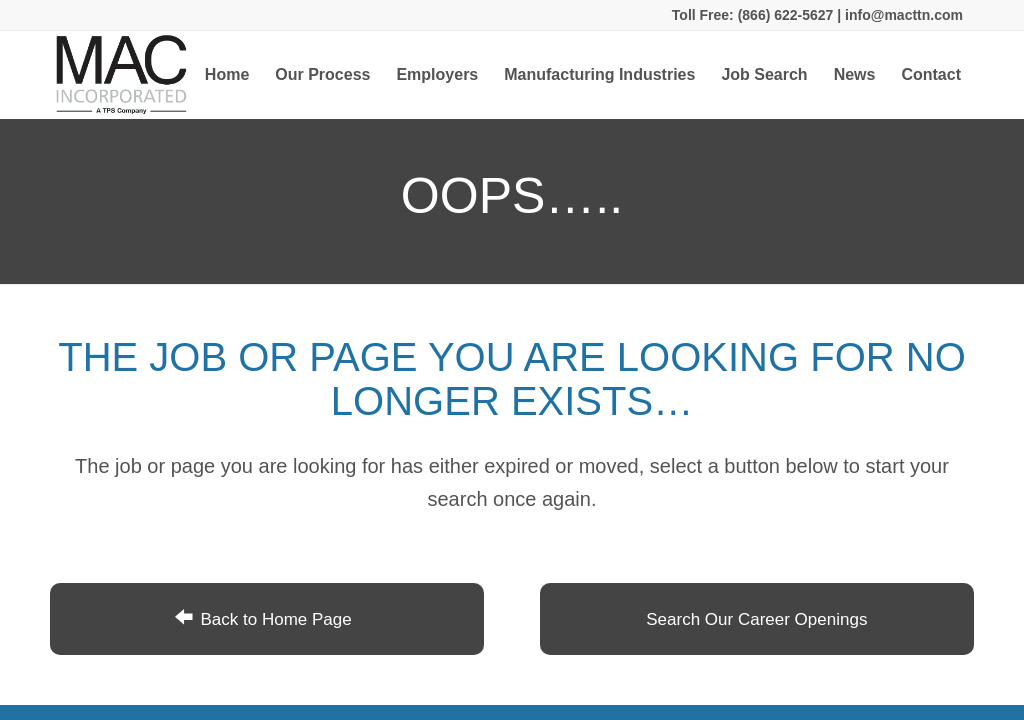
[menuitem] (227, 75)
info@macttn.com (902, 15)
